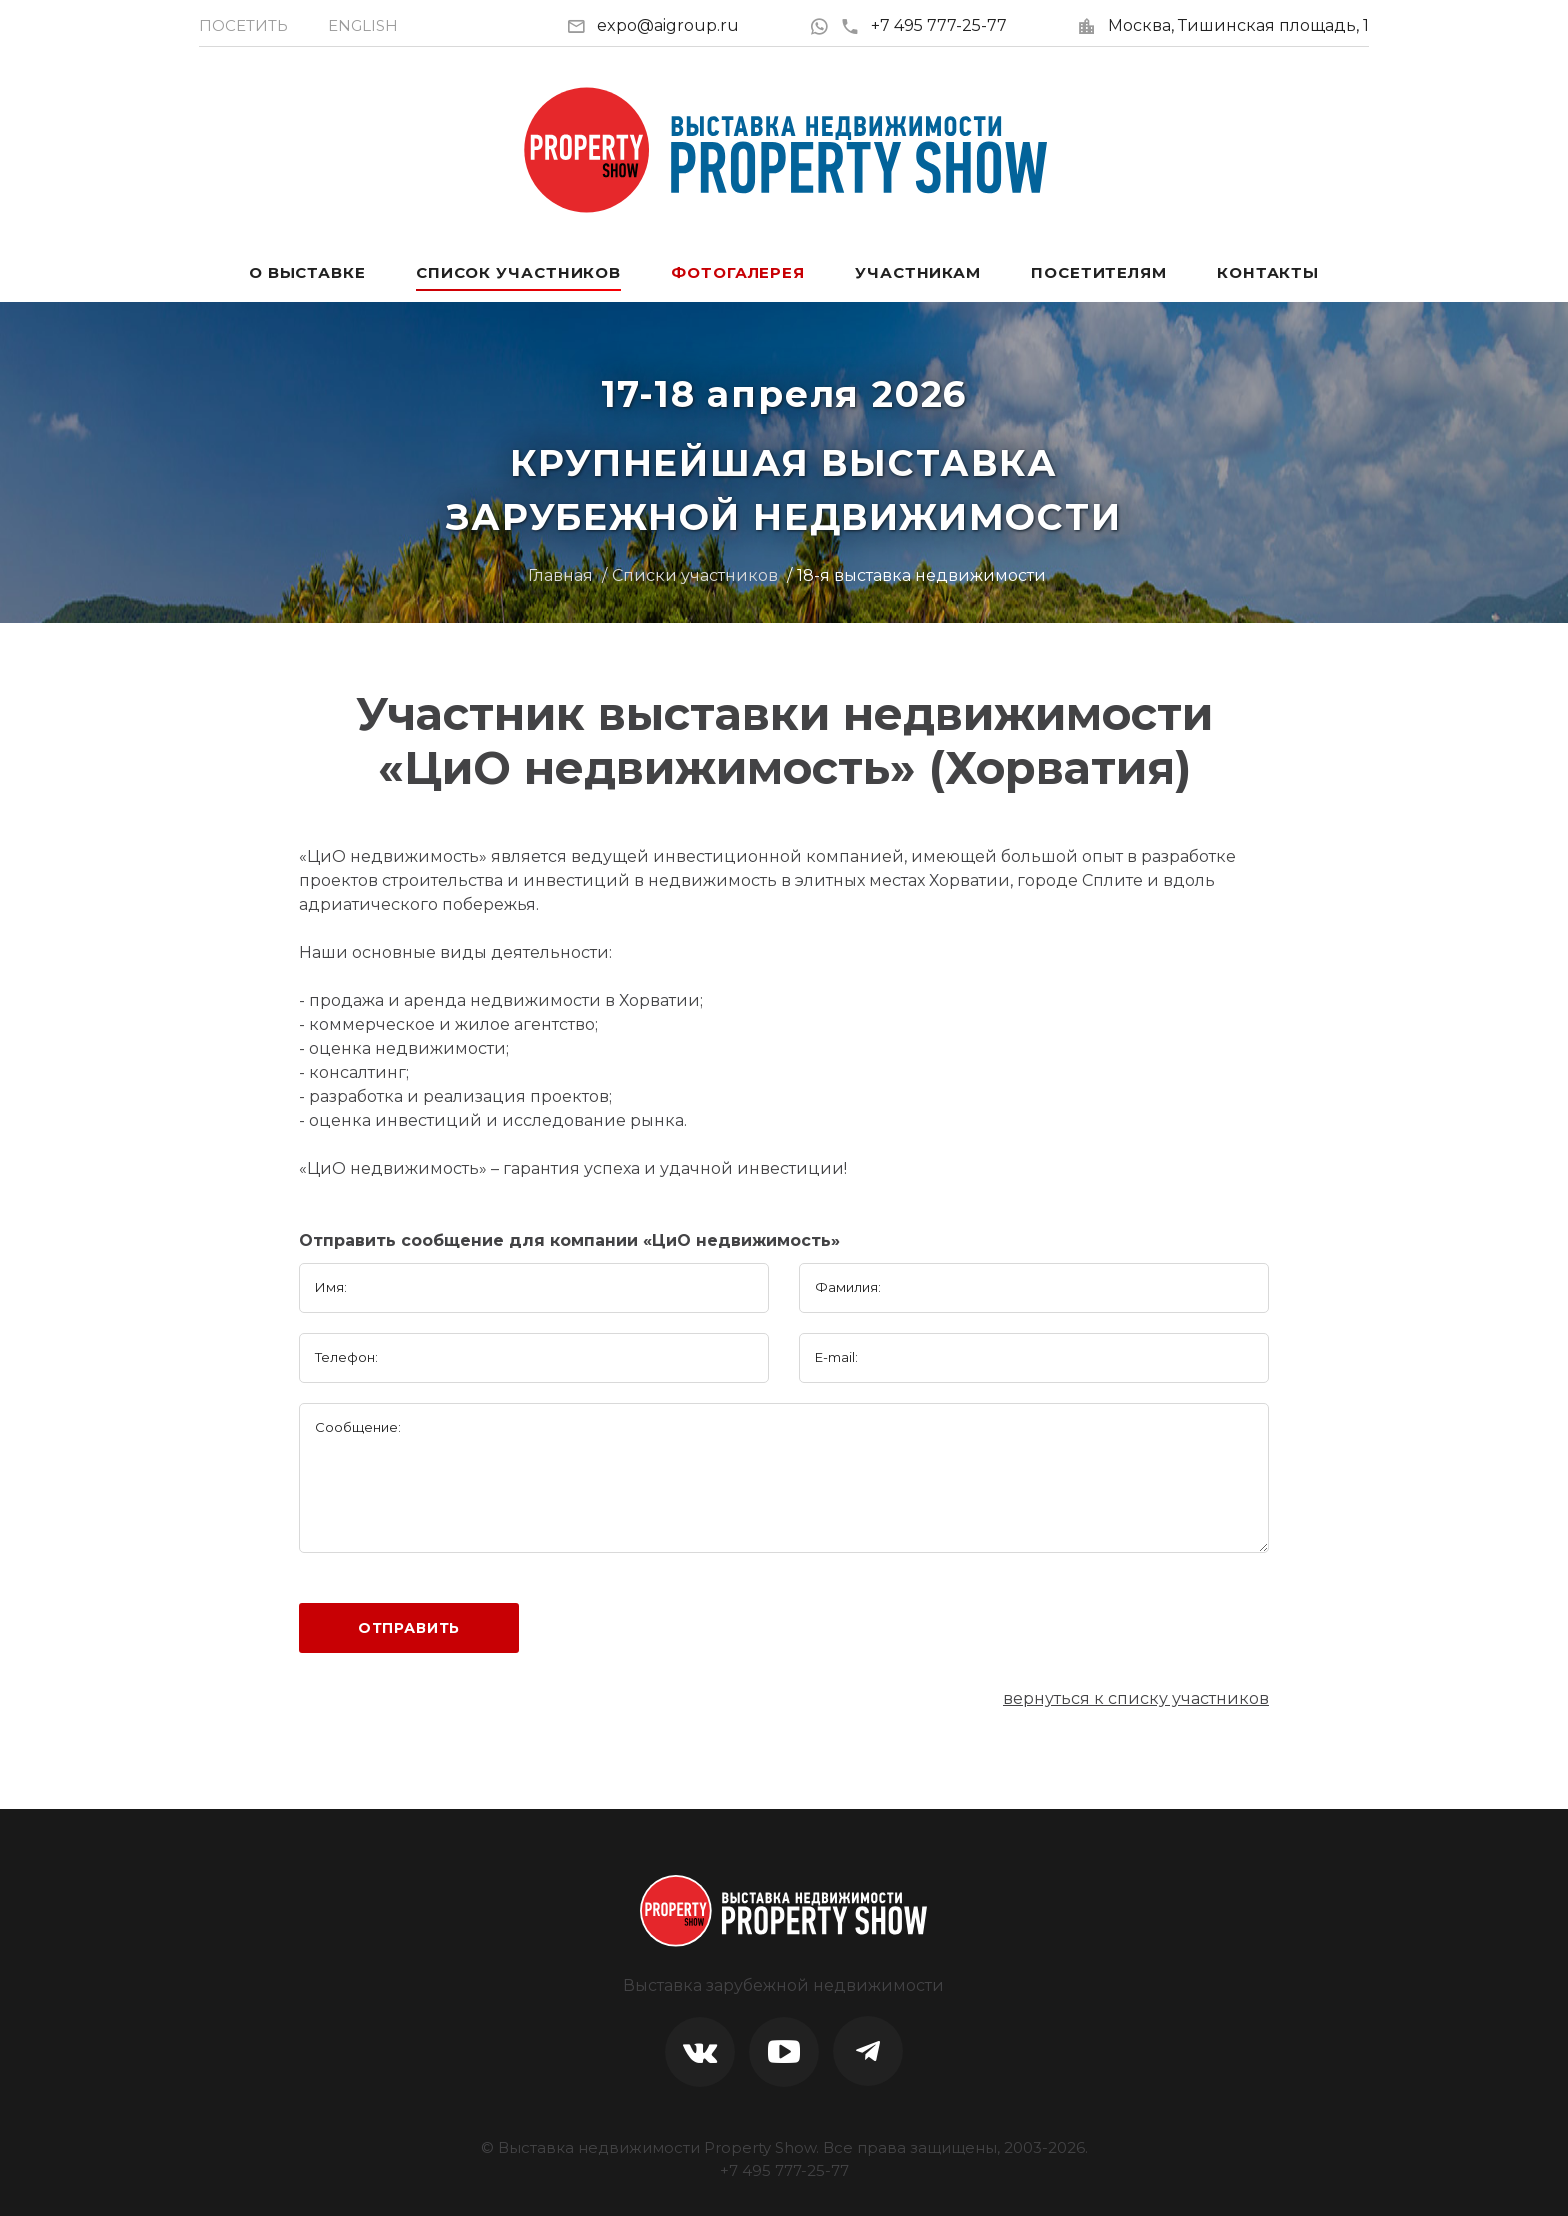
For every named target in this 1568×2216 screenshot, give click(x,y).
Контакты (1268, 272)
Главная (560, 575)
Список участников (518, 272)
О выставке (307, 272)
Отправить (409, 1628)
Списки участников (695, 575)
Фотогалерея (738, 272)
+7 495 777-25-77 (923, 25)
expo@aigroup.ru (668, 25)
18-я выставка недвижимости (921, 575)
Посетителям (1099, 272)
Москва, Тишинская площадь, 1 (1238, 25)
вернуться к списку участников (1136, 1698)
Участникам (918, 272)
